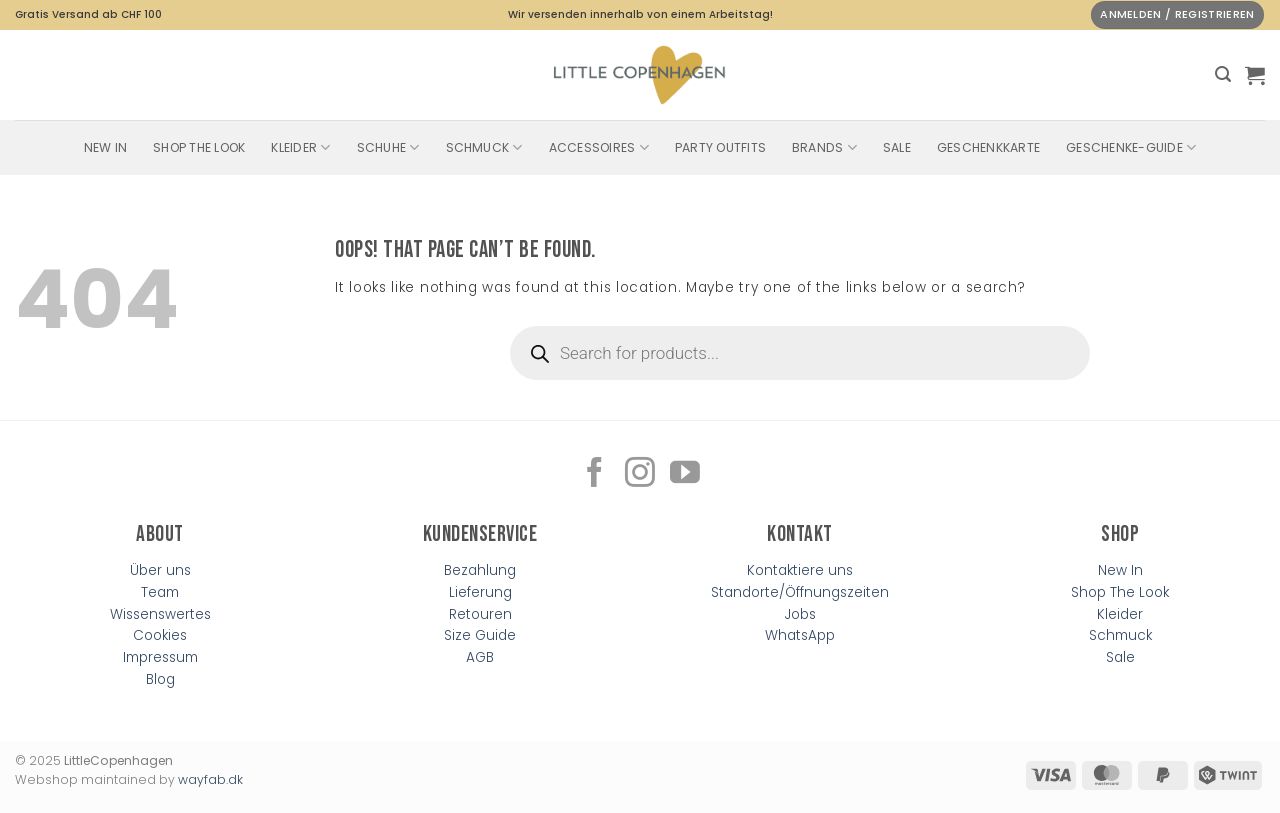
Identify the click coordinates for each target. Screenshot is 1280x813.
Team (160, 592)
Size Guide (480, 635)
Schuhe (388, 147)
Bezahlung (480, 570)
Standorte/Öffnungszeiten (800, 592)
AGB (480, 657)
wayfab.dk (210, 779)
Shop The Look (199, 147)
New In (105, 147)
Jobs (800, 614)
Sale (1120, 657)
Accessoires (599, 147)
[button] (1223, 74)
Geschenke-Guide (1131, 147)
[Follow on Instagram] (640, 474)
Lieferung (480, 592)
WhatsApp (800, 635)
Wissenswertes (160, 614)
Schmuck (484, 147)
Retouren (480, 614)
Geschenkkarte (988, 147)
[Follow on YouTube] (685, 474)
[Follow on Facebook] (595, 474)
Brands (824, 147)
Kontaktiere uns (800, 570)
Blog (160, 679)
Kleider (300, 147)
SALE (897, 147)
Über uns (160, 570)
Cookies (160, 635)
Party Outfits (720, 147)
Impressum (160, 657)
